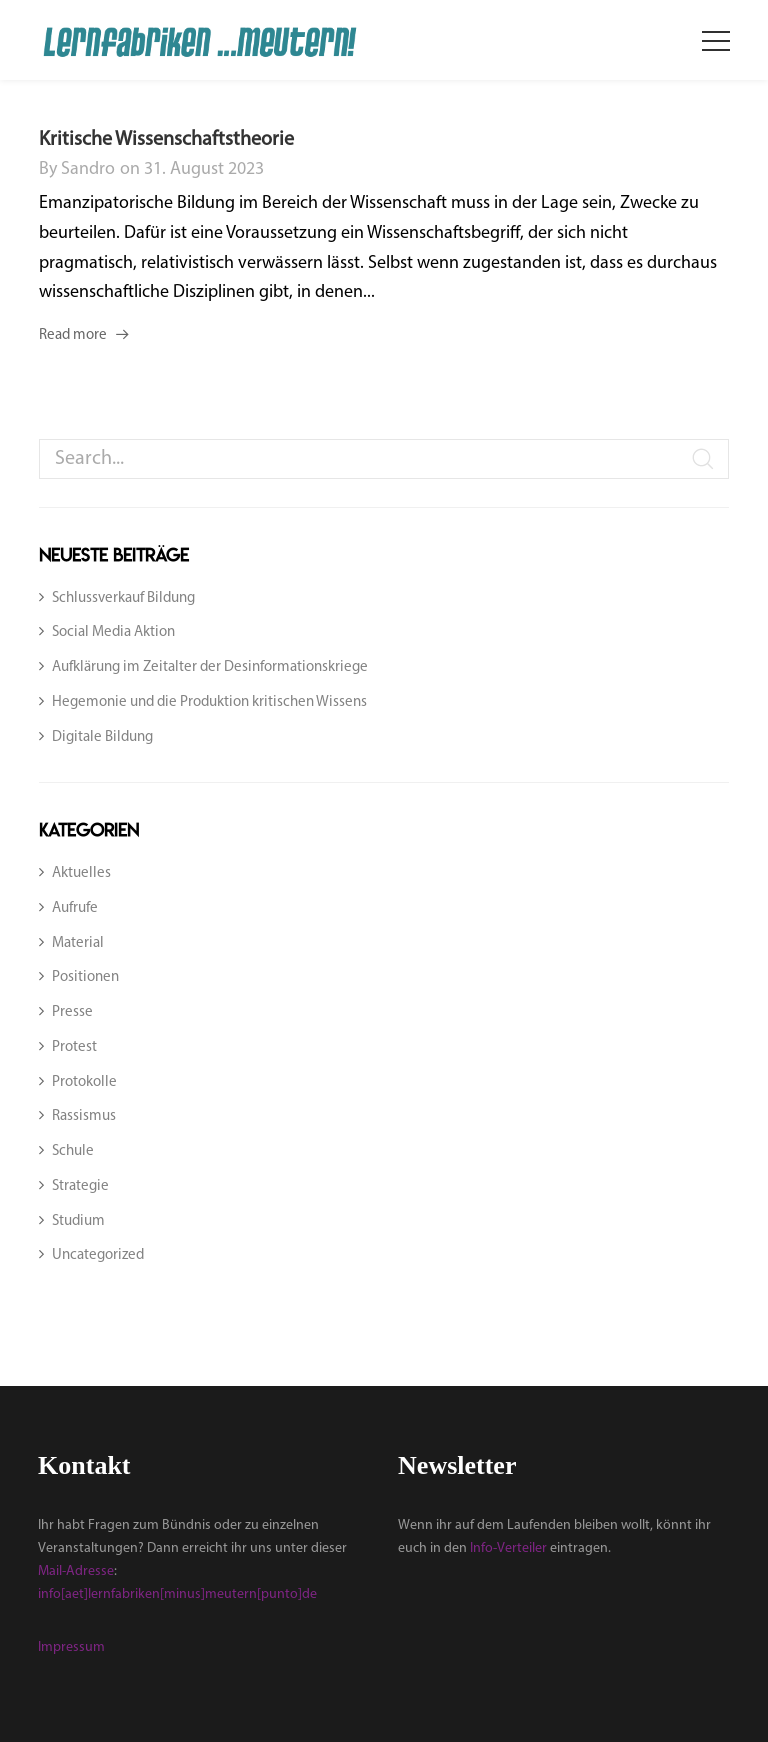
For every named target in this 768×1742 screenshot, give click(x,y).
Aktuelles (81, 873)
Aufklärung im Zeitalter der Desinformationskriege (210, 667)
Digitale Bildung (102, 737)
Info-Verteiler (508, 1548)
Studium (78, 1221)
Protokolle (84, 1082)
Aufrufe (75, 908)
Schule (73, 1151)
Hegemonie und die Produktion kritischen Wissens (209, 702)
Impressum (71, 1647)
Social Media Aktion (113, 632)
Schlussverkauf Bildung (123, 598)
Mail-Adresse (76, 1571)
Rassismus (84, 1116)
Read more (73, 335)
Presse (72, 1012)
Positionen (85, 977)
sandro (88, 169)
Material (78, 943)
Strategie (80, 1186)
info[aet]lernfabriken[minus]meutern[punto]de (177, 1594)
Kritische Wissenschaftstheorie (166, 140)
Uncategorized (98, 1255)
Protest (74, 1047)
